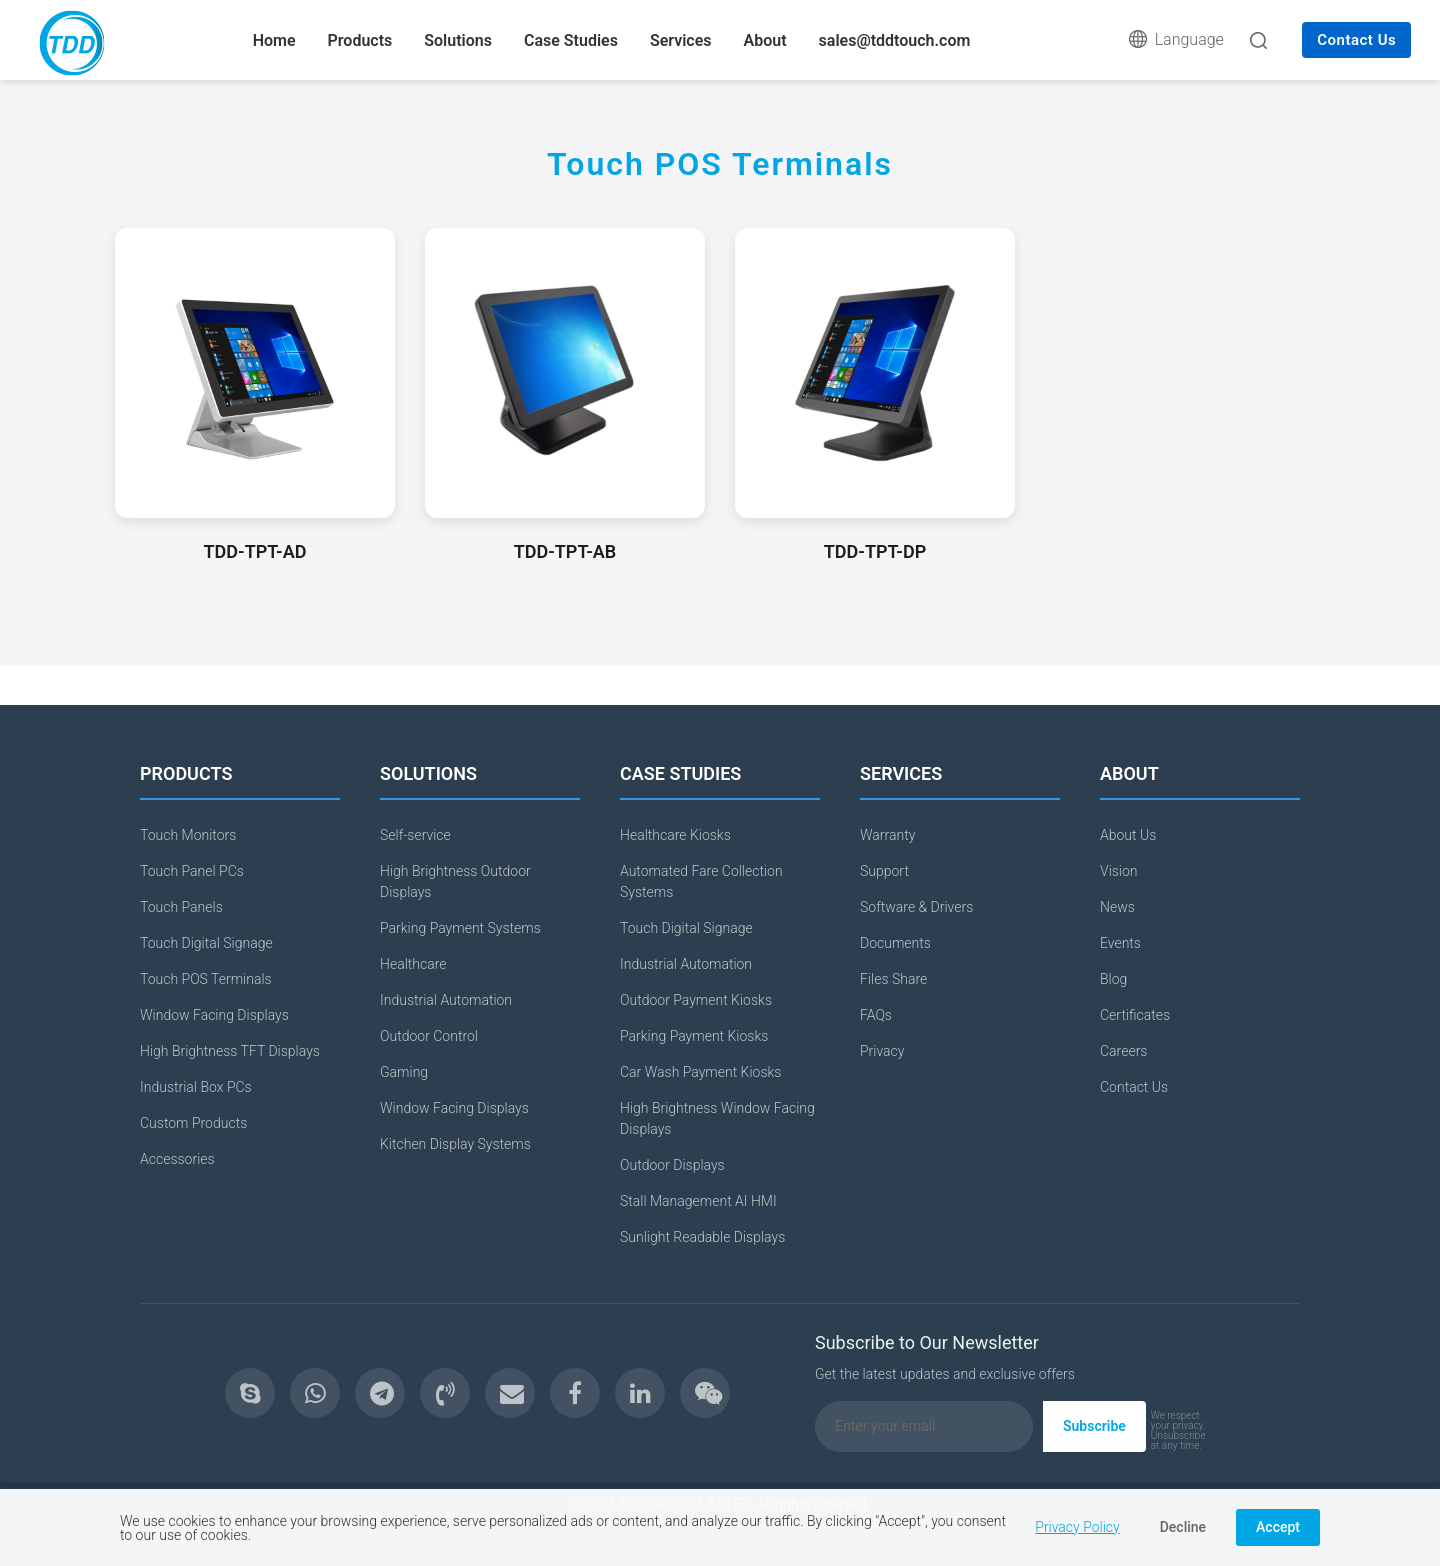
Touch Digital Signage (206, 943)
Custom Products (193, 1123)
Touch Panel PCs (192, 871)
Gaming (404, 1072)
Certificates (1135, 1015)
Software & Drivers (916, 907)
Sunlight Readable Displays (702, 1237)
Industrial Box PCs (196, 1087)
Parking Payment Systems (460, 928)
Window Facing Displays (214, 1015)
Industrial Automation (446, 1000)
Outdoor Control (429, 1036)
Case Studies (571, 40)
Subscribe (1094, 1426)
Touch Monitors (188, 835)
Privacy (882, 1051)
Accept (1278, 1527)
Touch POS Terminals (206, 979)
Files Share (893, 979)
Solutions (458, 40)
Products (360, 40)
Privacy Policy (1077, 1527)
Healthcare (413, 964)
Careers (1123, 1051)
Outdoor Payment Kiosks (696, 1000)
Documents (895, 943)
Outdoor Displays (672, 1165)
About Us (1128, 835)
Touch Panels (181, 907)
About (765, 40)
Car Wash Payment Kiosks (700, 1072)
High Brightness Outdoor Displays (455, 881)
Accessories (177, 1159)
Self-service (415, 835)
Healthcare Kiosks (675, 835)
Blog (1113, 979)
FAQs (876, 1015)
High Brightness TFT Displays (230, 1051)
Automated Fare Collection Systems (701, 881)
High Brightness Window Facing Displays (717, 1118)
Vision (1119, 871)
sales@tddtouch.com (895, 40)
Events (1120, 943)
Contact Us (1356, 40)
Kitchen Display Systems (455, 1144)
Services (681, 40)
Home (274, 40)
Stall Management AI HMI (698, 1201)
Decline (1183, 1527)
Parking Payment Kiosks (694, 1036)
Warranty (887, 835)
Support (884, 871)
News (1117, 907)
